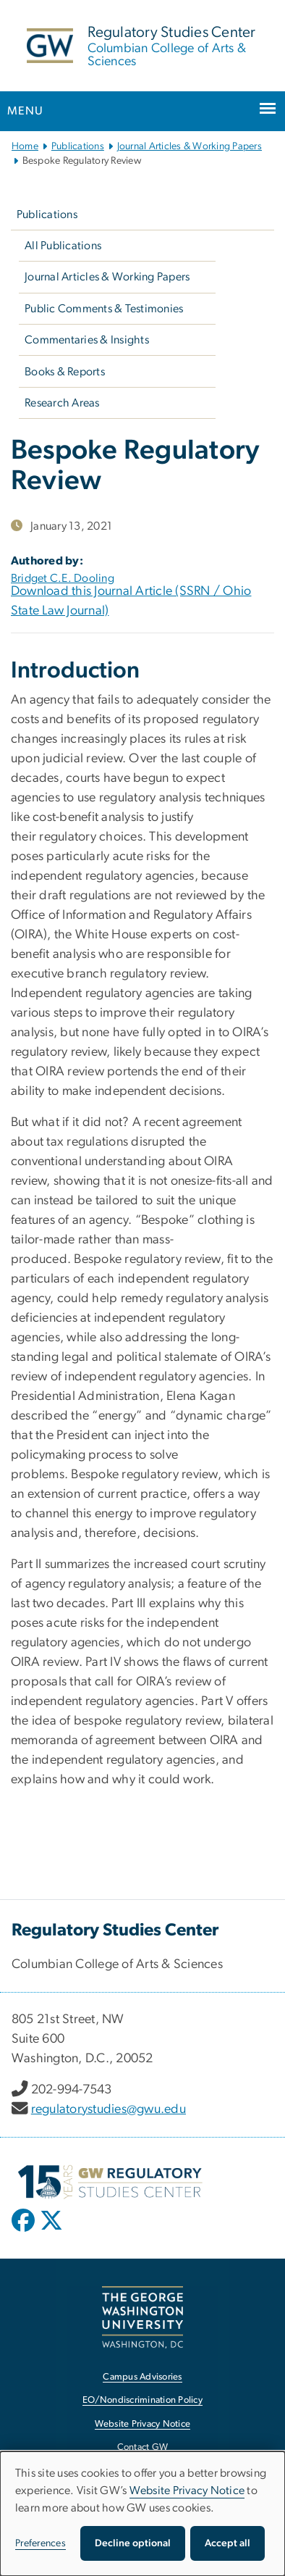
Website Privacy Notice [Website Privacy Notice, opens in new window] (143, 2424)
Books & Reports (65, 372)
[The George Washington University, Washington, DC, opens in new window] (142, 2317)
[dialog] (142, 2513)
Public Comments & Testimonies (104, 308)
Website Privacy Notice (187, 2490)
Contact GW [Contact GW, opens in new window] (143, 2447)
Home (25, 146)
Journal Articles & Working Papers (189, 146)
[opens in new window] (25, 2231)
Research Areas (62, 403)
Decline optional (133, 2543)
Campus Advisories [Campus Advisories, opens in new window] (142, 2377)
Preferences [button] (40, 2543)
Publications (77, 146)
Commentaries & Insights (87, 340)
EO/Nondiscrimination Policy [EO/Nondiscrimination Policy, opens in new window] (142, 2400)
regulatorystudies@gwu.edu (108, 2109)
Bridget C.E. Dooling (62, 578)
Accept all (227, 2543)
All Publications (63, 245)
